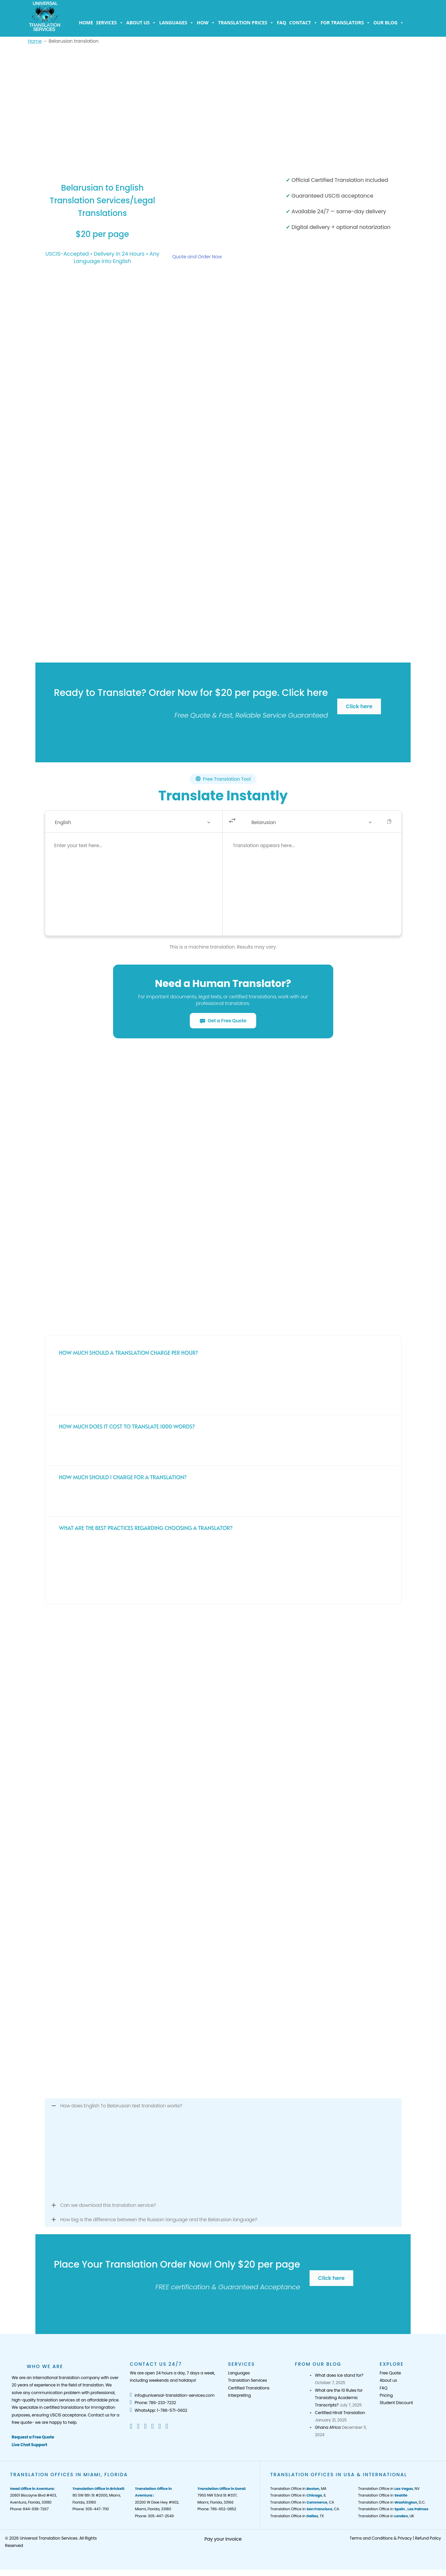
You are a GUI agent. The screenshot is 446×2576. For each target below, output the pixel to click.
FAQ (281, 22)
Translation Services (247, 2380)
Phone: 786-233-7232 (153, 2402)
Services (109, 22)
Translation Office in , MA (298, 2488)
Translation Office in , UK (386, 2516)
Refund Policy (428, 2538)
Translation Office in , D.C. (391, 2502)
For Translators (345, 22)
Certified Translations (248, 2388)
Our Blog (388, 22)
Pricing (386, 2395)
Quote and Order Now (197, 256)
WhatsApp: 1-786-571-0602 (158, 2410)
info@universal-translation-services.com (172, 2395)
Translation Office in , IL (298, 2495)
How (206, 22)
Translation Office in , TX (297, 2516)
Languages (176, 22)
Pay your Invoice (223, 2539)
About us (141, 22)
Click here (359, 706)
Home (86, 22)
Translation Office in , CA (302, 2502)
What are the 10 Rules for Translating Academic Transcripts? (339, 2397)
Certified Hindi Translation (340, 2412)
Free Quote (390, 2373)
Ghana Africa (328, 2427)
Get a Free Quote (223, 1020)
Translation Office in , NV (388, 2488)
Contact (303, 22)
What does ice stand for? (339, 2375)
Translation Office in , (393, 2509)
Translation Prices (246, 22)
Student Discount (396, 2402)
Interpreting (239, 2395)
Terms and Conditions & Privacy (381, 2538)
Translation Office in (382, 2495)
